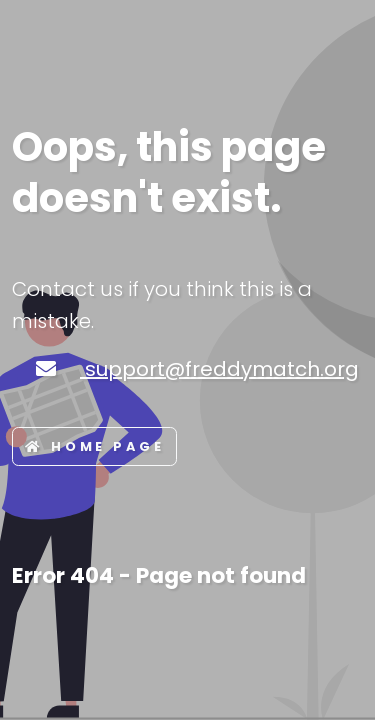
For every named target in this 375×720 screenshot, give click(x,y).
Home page (94, 446)
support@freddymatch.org (219, 369)
